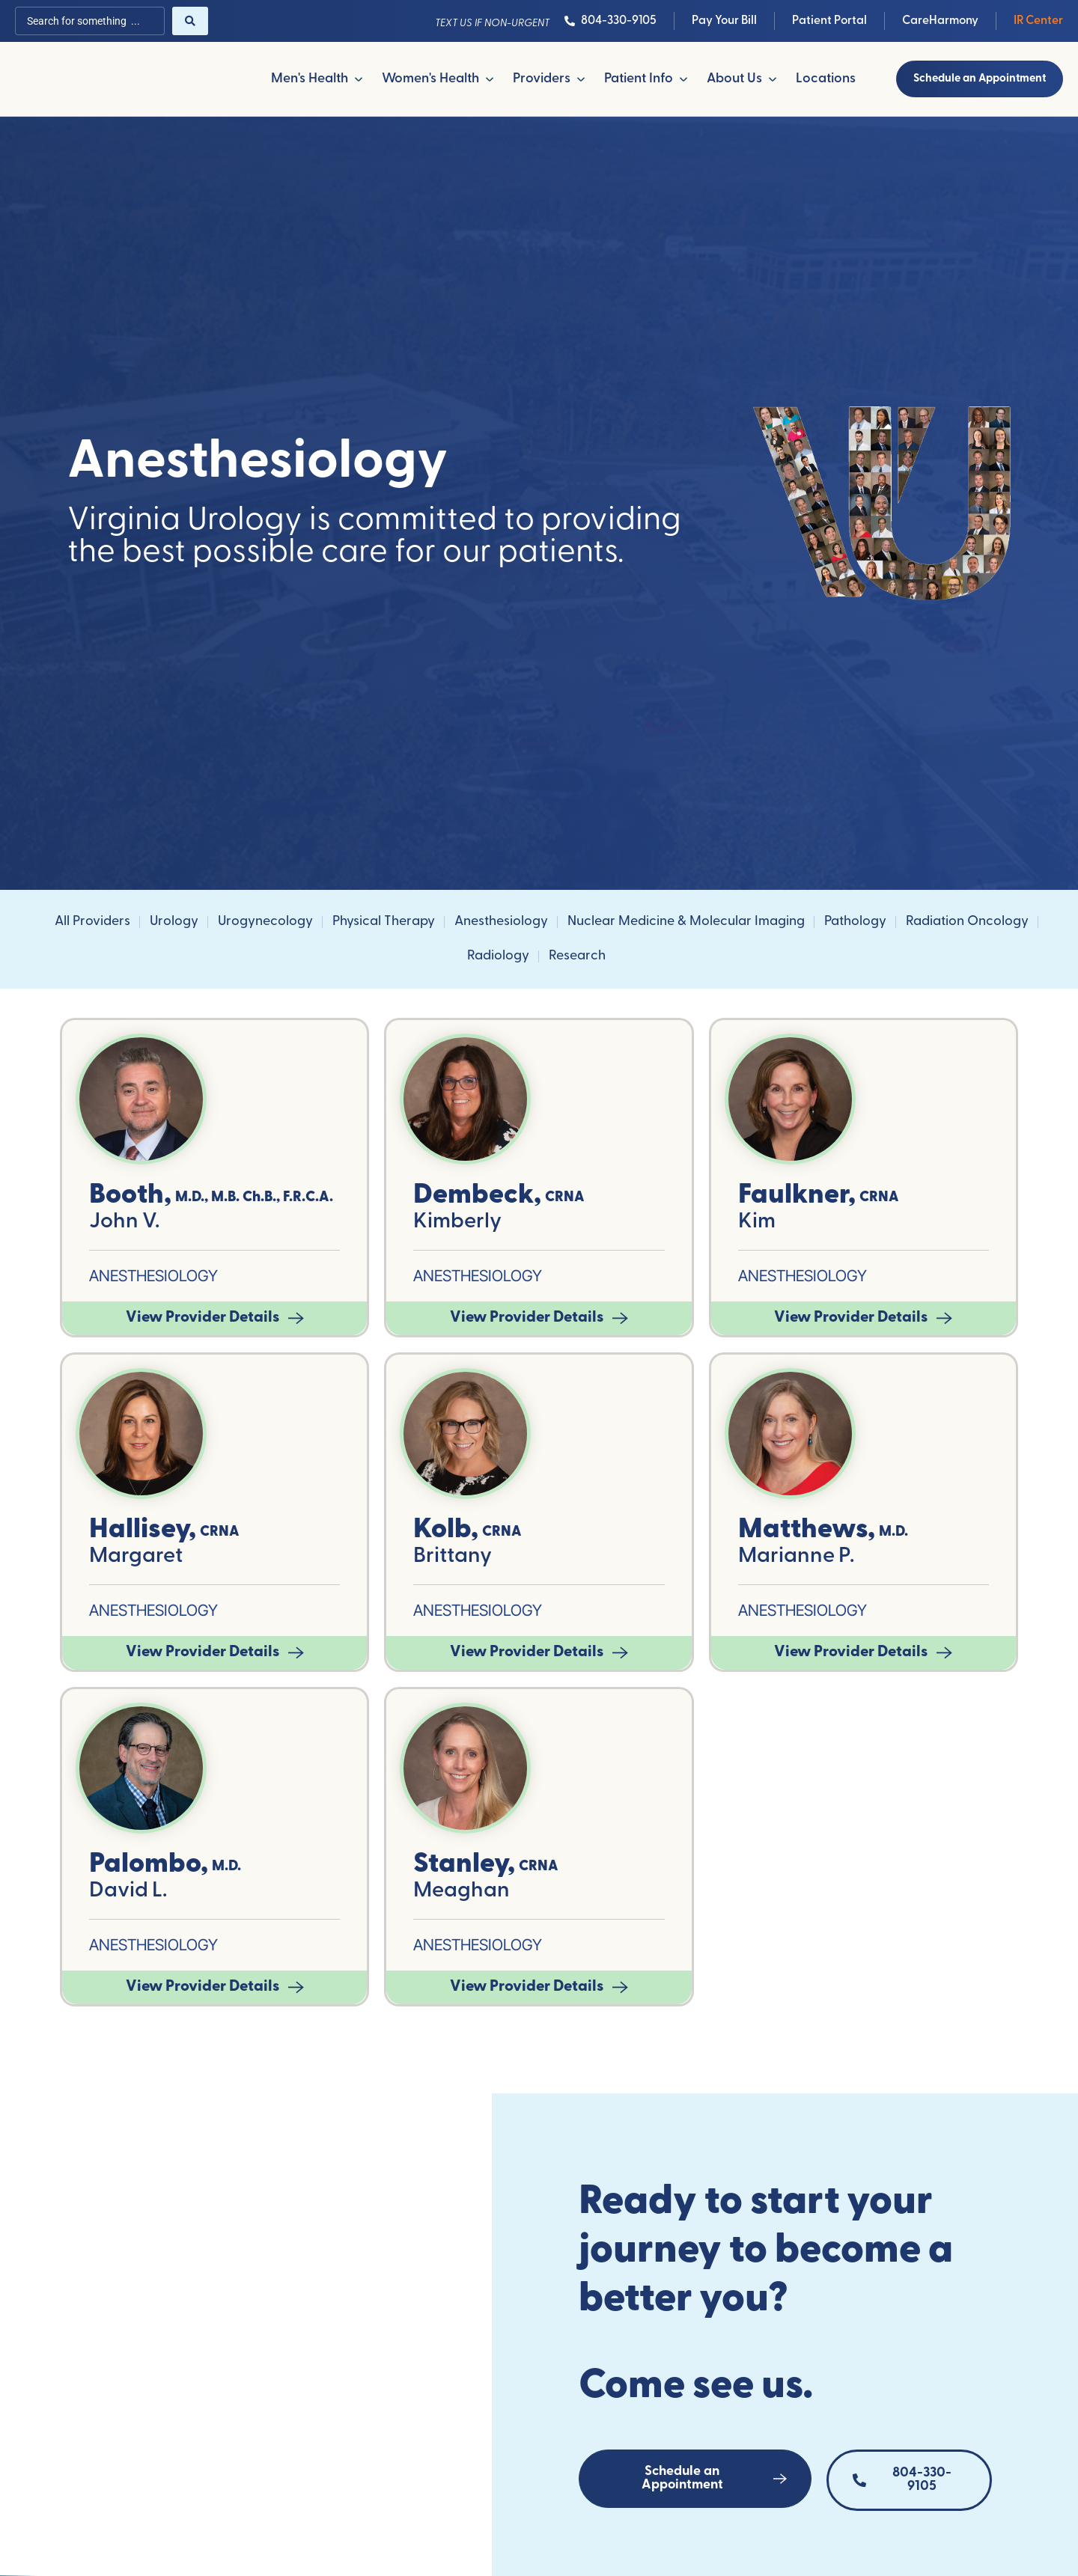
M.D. (893, 1534)
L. (159, 1892)
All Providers (92, 923)
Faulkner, (797, 1196)
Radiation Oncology (967, 923)
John (113, 1223)
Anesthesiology (501, 923)
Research (577, 957)
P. (846, 1558)
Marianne (786, 1558)
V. (150, 1223)
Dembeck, (477, 1196)
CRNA (565, 1199)
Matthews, (806, 1531)
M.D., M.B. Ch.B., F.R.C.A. (254, 1199)
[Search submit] (190, 21)
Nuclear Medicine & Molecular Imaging (686, 923)
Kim (757, 1223)
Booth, (130, 1196)
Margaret (136, 1558)
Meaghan (461, 1892)
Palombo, (148, 1865)
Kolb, (445, 1531)
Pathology (855, 923)
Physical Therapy (383, 923)
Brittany (452, 1558)
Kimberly (457, 1223)
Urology (174, 923)
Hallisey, (142, 1531)
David (118, 1892)
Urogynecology (265, 923)
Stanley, (464, 1865)
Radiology (498, 957)
